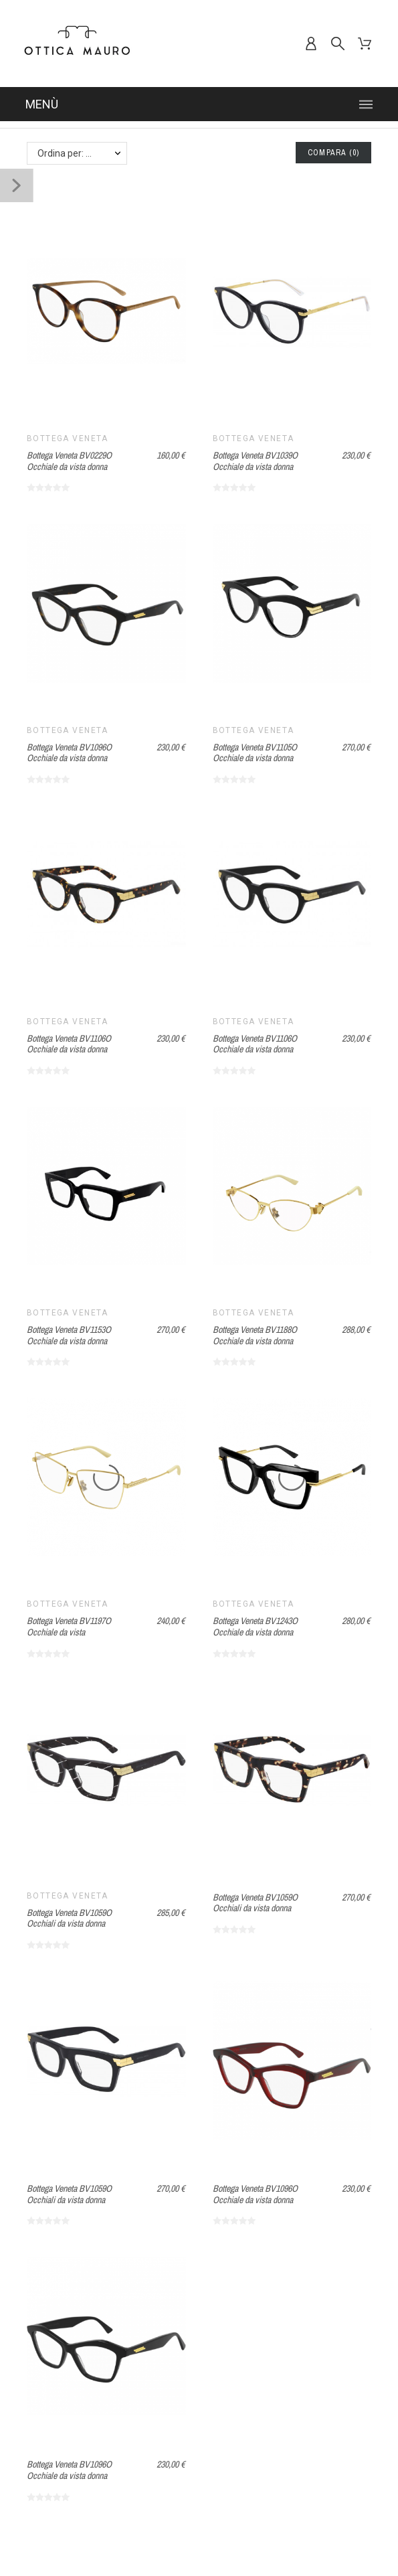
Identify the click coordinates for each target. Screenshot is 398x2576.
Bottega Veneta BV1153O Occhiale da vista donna (69, 1335)
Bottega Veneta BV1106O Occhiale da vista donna (69, 1044)
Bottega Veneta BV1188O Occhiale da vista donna (255, 1335)
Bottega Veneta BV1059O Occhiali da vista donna (69, 1918)
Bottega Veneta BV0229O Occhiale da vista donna (69, 461)
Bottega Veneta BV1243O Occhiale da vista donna (255, 1626)
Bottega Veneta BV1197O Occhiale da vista (69, 1626)
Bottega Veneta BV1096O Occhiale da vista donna (69, 752)
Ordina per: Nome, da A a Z (82, 153)
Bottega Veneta (67, 438)
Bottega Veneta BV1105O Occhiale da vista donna (255, 752)
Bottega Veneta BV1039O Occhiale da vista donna (255, 461)
